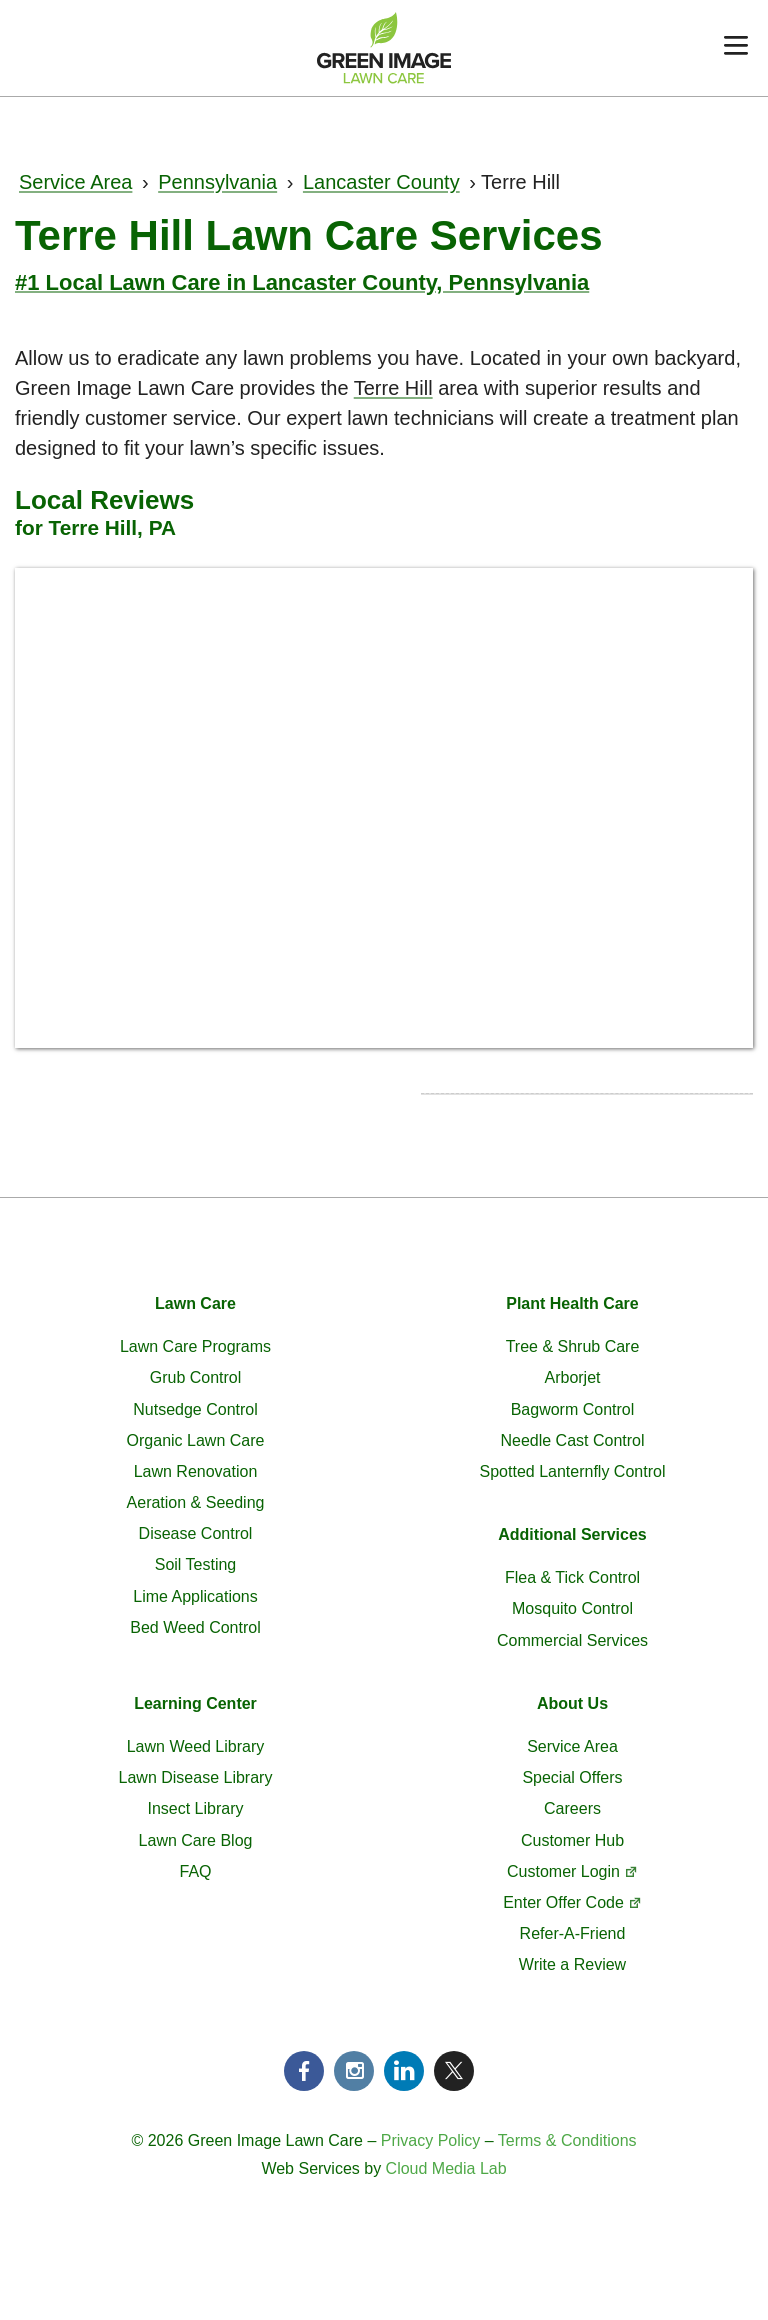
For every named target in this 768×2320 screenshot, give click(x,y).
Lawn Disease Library (196, 1777)
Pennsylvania (217, 182)
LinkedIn (404, 2071)
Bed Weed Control (195, 1627)
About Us (572, 1703)
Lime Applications (195, 1596)
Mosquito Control (572, 1608)
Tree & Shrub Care (573, 1346)
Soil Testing (196, 1564)
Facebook (304, 2071)
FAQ (195, 1871)
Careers (572, 1808)
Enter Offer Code (563, 1902)
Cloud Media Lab (446, 2168)
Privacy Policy (431, 2140)
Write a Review (572, 1964)
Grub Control (196, 1377)
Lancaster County (381, 182)
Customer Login (563, 1871)
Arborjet (572, 1377)
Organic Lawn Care (196, 1440)
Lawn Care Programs (195, 1346)
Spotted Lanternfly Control (573, 1471)
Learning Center (195, 1703)
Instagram (354, 2071)
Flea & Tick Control (572, 1577)
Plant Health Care (572, 1303)
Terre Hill (393, 388)
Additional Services (572, 1534)
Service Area (75, 182)
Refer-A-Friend (573, 1933)
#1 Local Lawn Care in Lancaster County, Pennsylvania (302, 282)
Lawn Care (195, 1303)
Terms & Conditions (567, 2140)
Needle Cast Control (572, 1440)
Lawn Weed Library (196, 1746)
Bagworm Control (573, 1409)
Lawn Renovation (196, 1471)
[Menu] (736, 48)
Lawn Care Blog (196, 1840)
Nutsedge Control (195, 1409)
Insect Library (195, 1808)
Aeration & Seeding (196, 1502)
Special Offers (572, 1777)
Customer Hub (572, 1840)
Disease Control (196, 1533)
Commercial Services (572, 1640)
